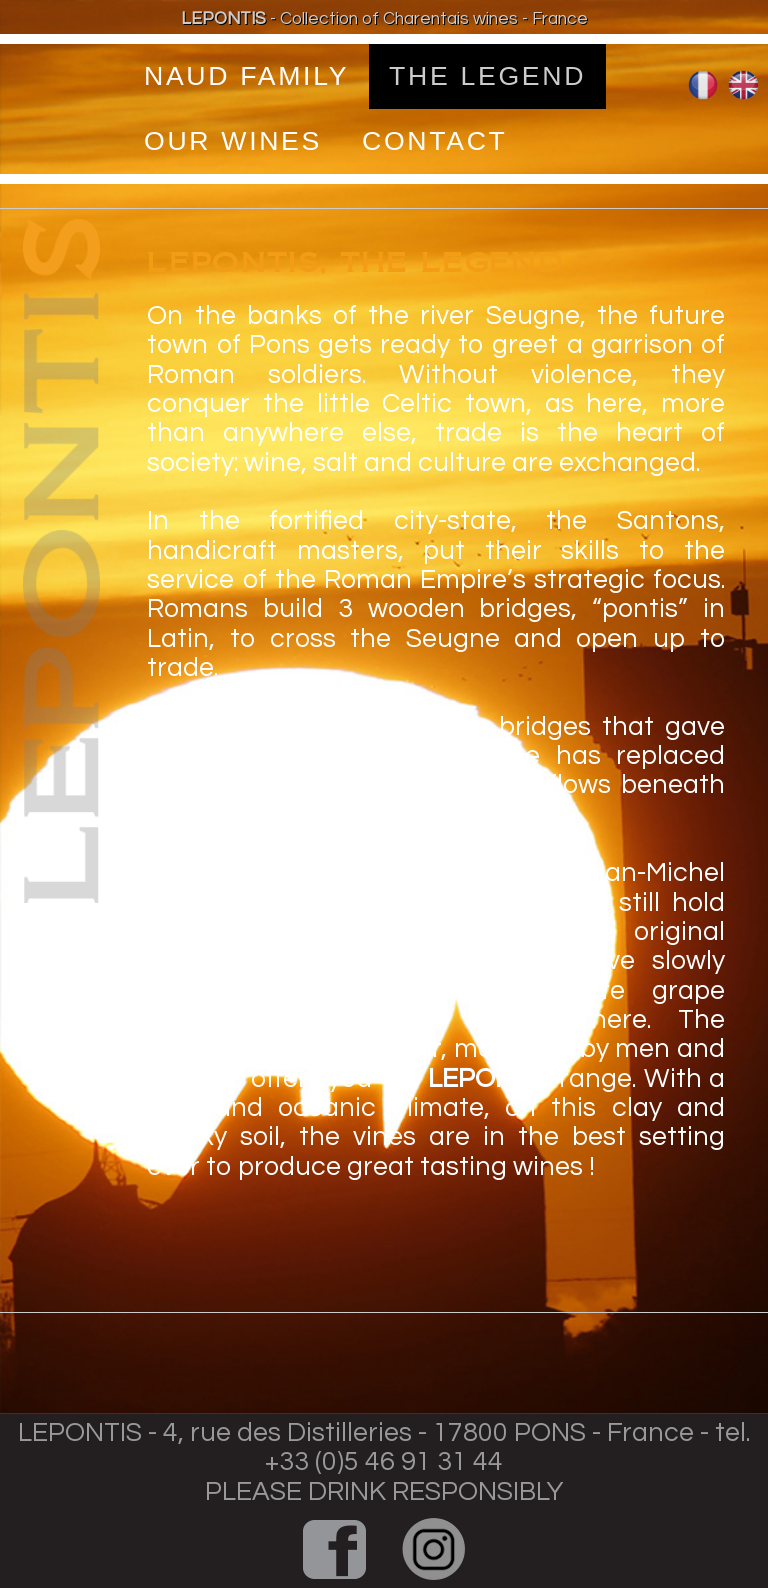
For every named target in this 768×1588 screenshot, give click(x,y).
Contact (435, 141)
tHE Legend (487, 76)
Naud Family (246, 76)
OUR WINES (233, 141)
